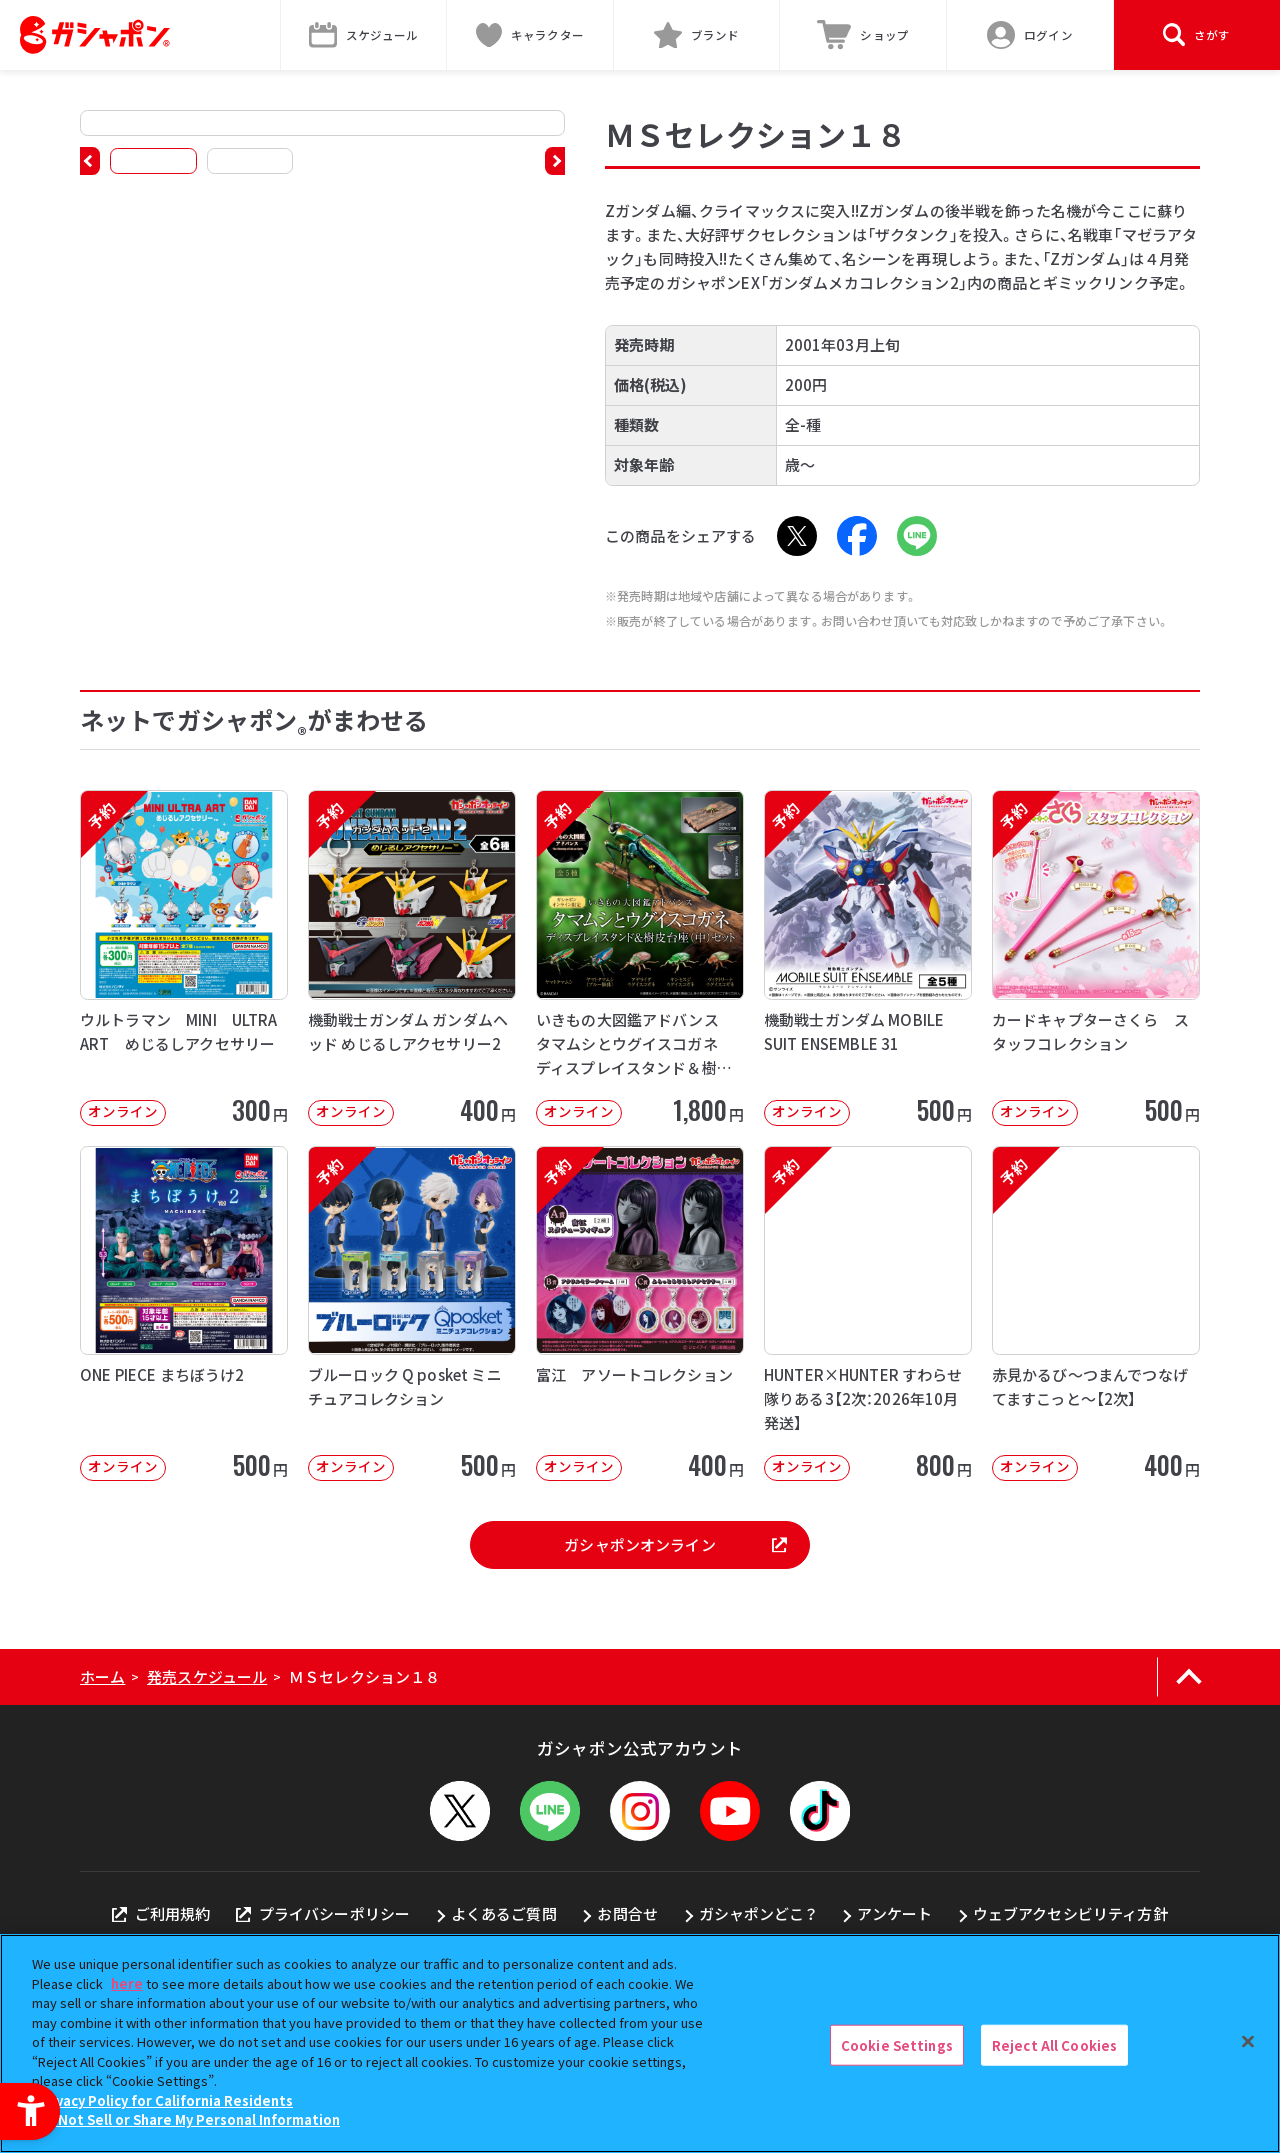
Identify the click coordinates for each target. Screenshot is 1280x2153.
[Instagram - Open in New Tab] (640, 1811)
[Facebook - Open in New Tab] (857, 536)
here (127, 1983)
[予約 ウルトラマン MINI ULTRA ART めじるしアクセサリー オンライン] (184, 957)
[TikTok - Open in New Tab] (820, 1811)
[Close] (1248, 2041)
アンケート (894, 1913)
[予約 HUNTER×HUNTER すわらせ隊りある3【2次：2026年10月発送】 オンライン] (868, 1313)
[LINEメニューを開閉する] (550, 1811)
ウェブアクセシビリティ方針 (1070, 1913)
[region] (640, 2043)
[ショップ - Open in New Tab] (863, 35)
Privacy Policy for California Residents (165, 2100)
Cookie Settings (897, 2044)
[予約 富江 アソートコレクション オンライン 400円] (640, 1313)
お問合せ (627, 1913)
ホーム (102, 1676)
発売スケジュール (207, 1676)
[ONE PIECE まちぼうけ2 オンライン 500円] (184, 1313)
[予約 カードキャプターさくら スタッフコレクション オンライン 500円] (1096, 957)
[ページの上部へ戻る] (1188, 1677)
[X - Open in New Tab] (797, 536)
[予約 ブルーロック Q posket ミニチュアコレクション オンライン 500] (412, 1313)
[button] (90, 161)
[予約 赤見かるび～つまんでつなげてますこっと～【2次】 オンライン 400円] (1096, 1313)
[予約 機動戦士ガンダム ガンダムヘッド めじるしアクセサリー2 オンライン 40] (412, 957)
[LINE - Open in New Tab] (917, 536)
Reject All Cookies (1054, 2044)
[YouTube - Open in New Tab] (730, 1811)
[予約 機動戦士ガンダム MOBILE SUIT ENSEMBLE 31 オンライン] (868, 957)
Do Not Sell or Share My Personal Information (188, 2119)
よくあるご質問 (504, 1913)
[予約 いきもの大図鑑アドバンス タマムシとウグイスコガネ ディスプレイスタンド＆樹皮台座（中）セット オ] (640, 957)
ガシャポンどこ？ (758, 1913)
